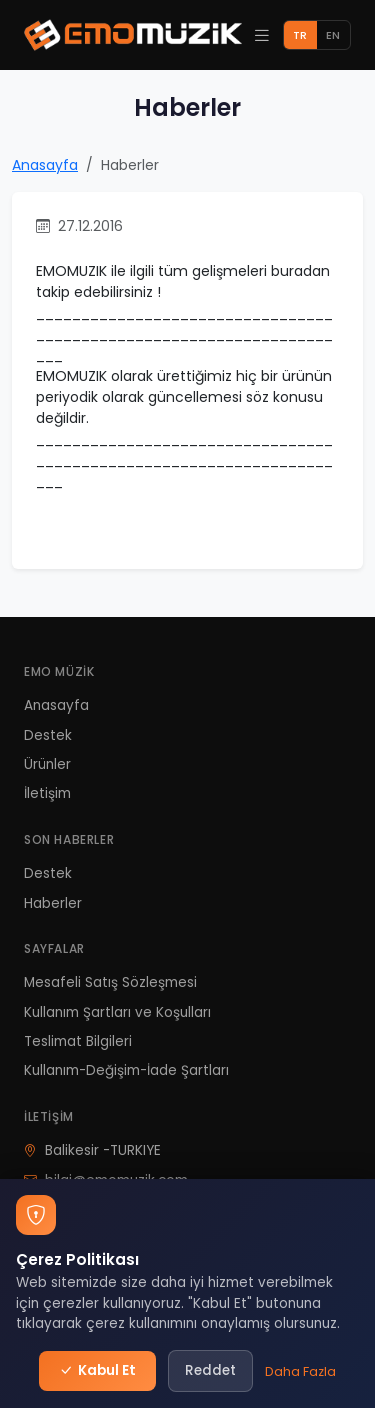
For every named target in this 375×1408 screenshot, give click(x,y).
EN (333, 35)
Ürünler (47, 764)
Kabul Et (98, 1371)
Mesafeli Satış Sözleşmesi (110, 982)
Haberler (53, 903)
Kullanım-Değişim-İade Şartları (126, 1070)
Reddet (210, 1370)
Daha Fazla (300, 1371)
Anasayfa (45, 165)
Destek (48, 735)
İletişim (47, 793)
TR (300, 35)
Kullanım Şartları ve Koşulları (117, 1012)
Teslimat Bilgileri (78, 1041)
